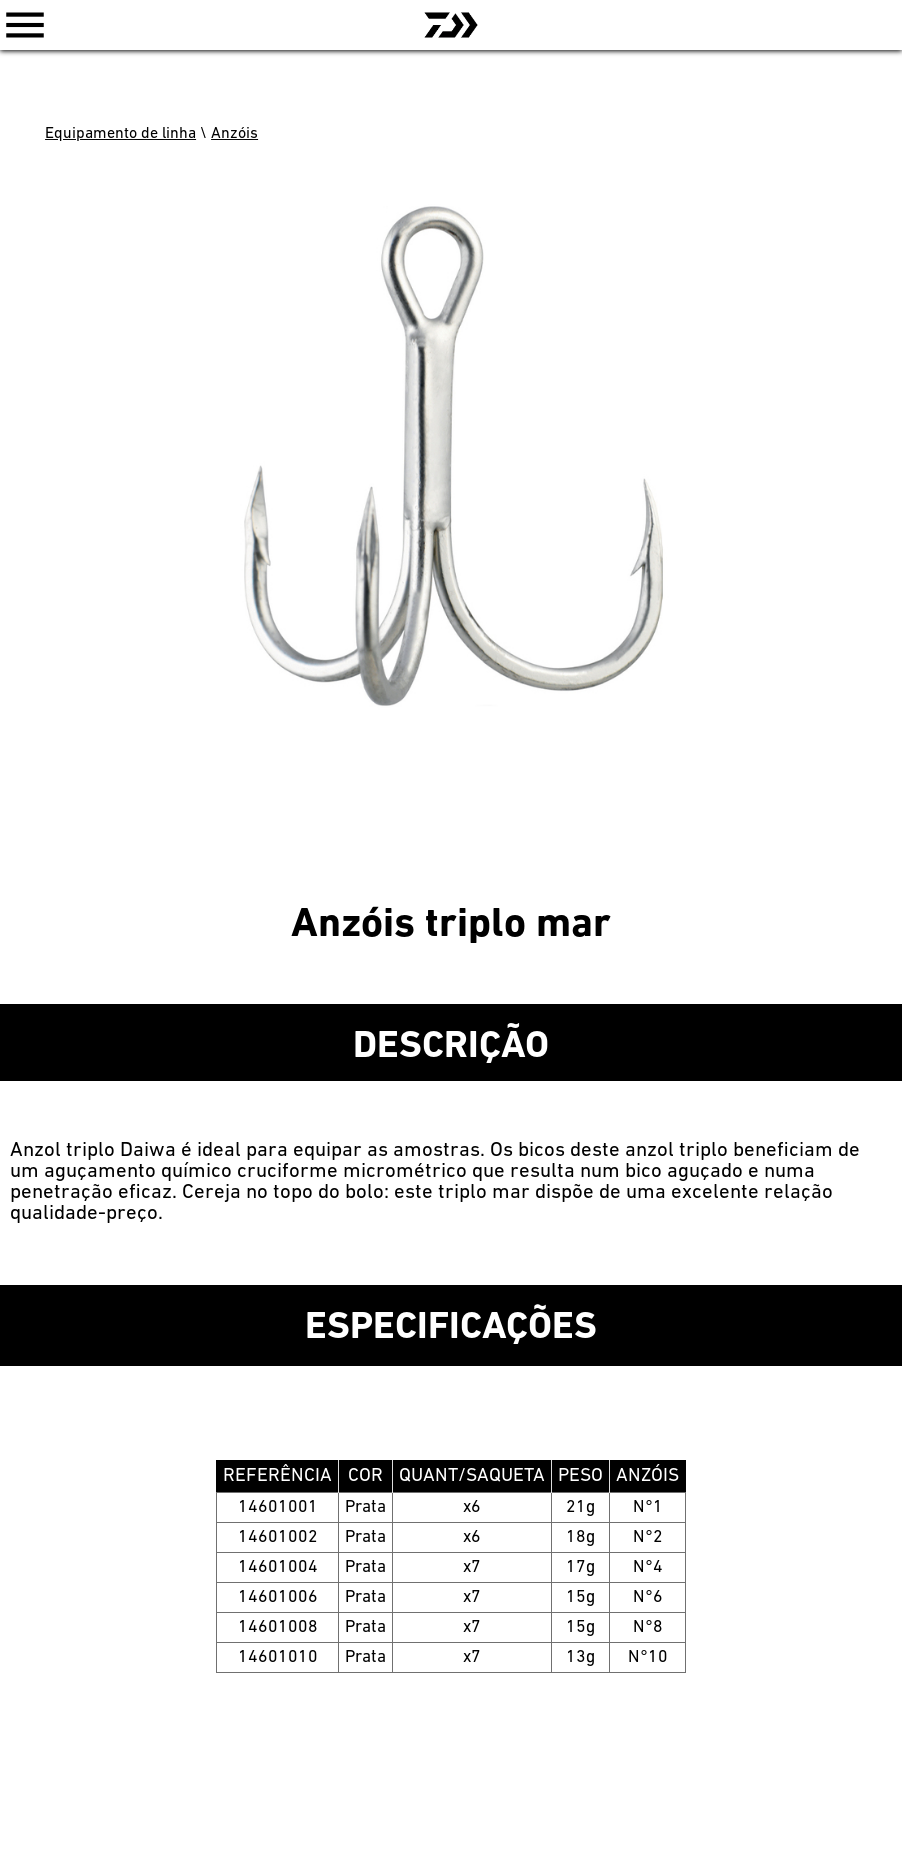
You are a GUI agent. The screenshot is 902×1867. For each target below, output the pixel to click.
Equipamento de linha (120, 134)
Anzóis (234, 134)
